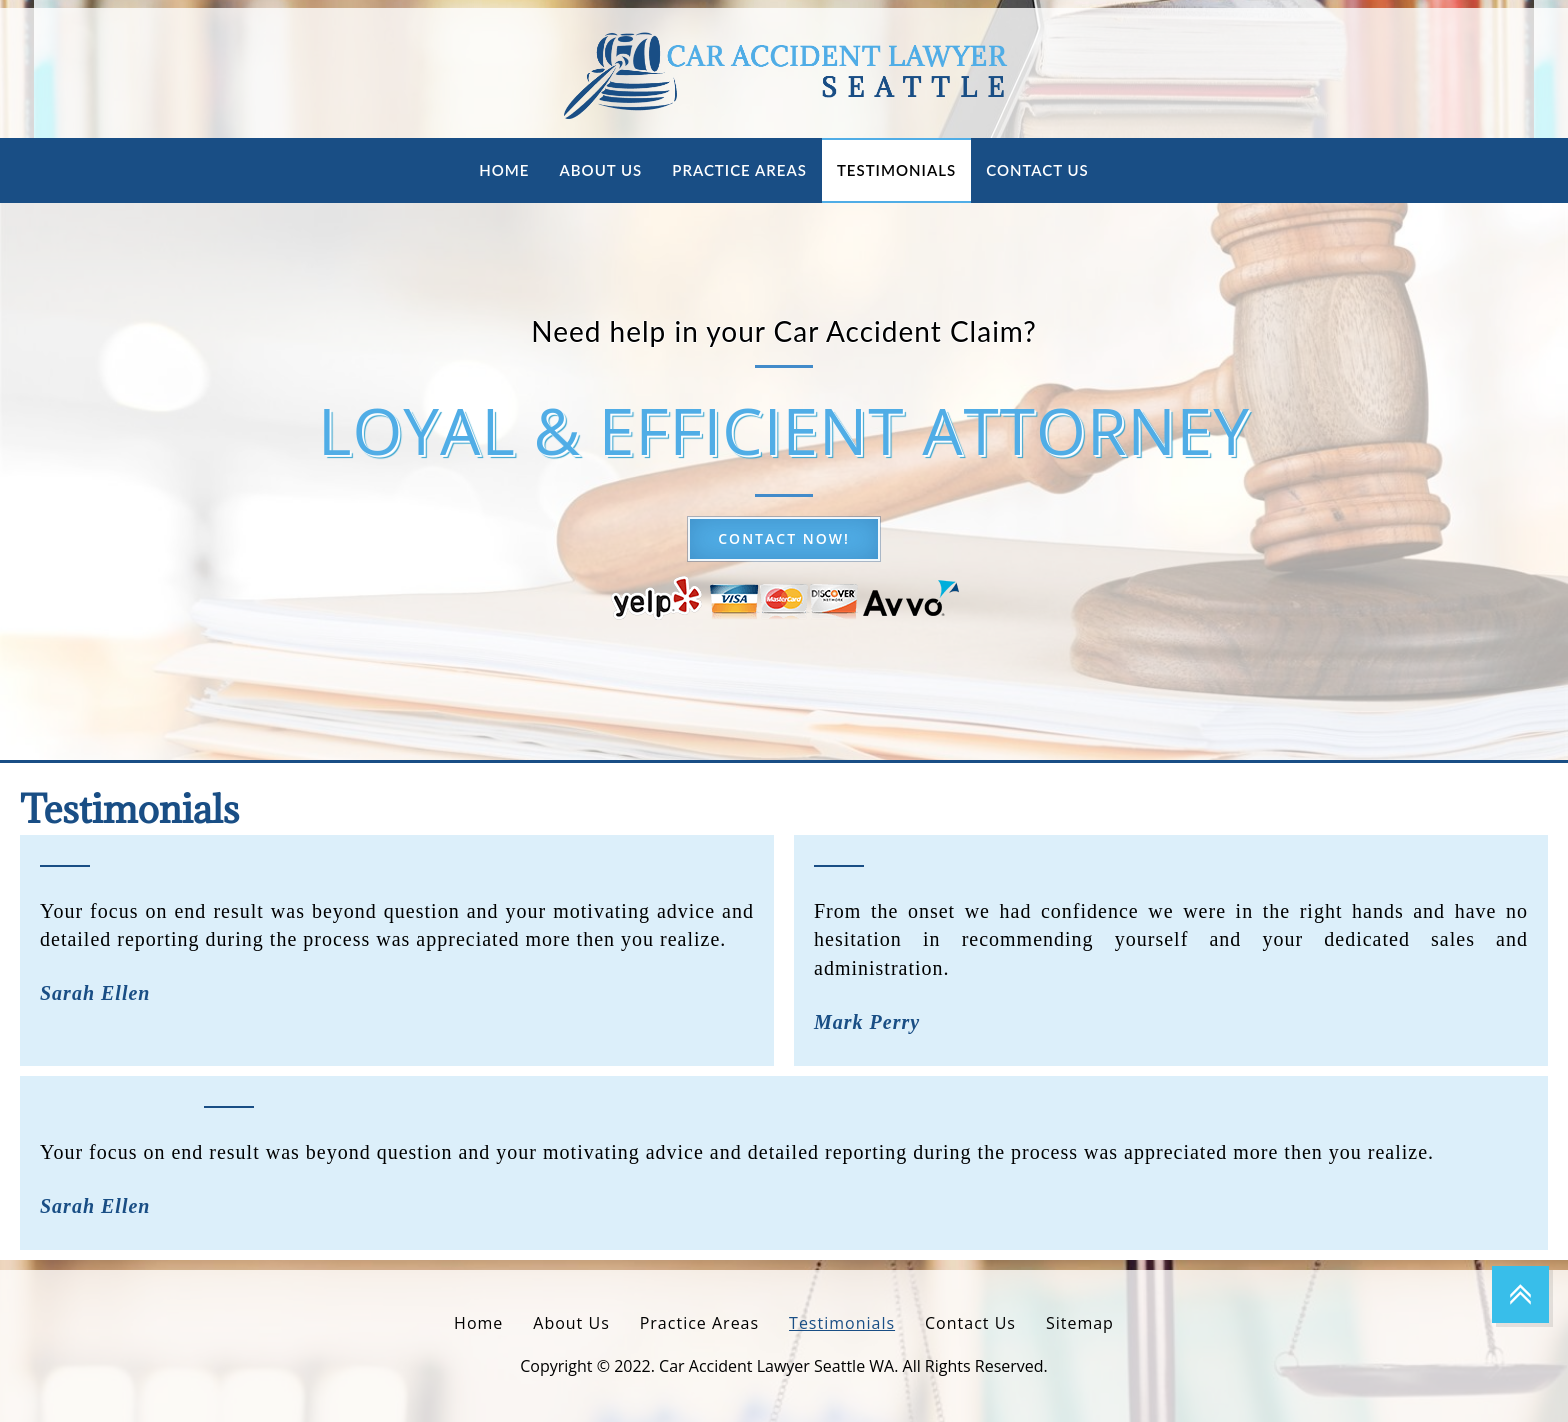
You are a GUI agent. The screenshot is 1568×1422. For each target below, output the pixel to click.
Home (504, 170)
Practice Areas (739, 170)
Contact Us (1037, 170)
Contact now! (784, 538)
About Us (600, 170)
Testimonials (896, 170)
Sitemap (1080, 1323)
